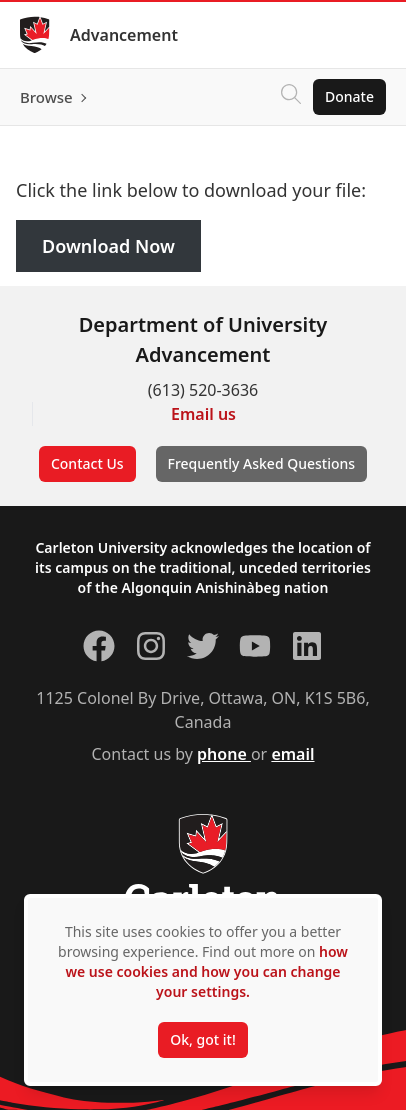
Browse (46, 97)
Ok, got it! (202, 1039)
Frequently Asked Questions (262, 463)
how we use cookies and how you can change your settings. (206, 971)
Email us (203, 414)
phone (224, 754)
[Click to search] (291, 97)
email (292, 754)
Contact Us (87, 463)
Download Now (108, 246)
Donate (349, 96)
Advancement (124, 35)
